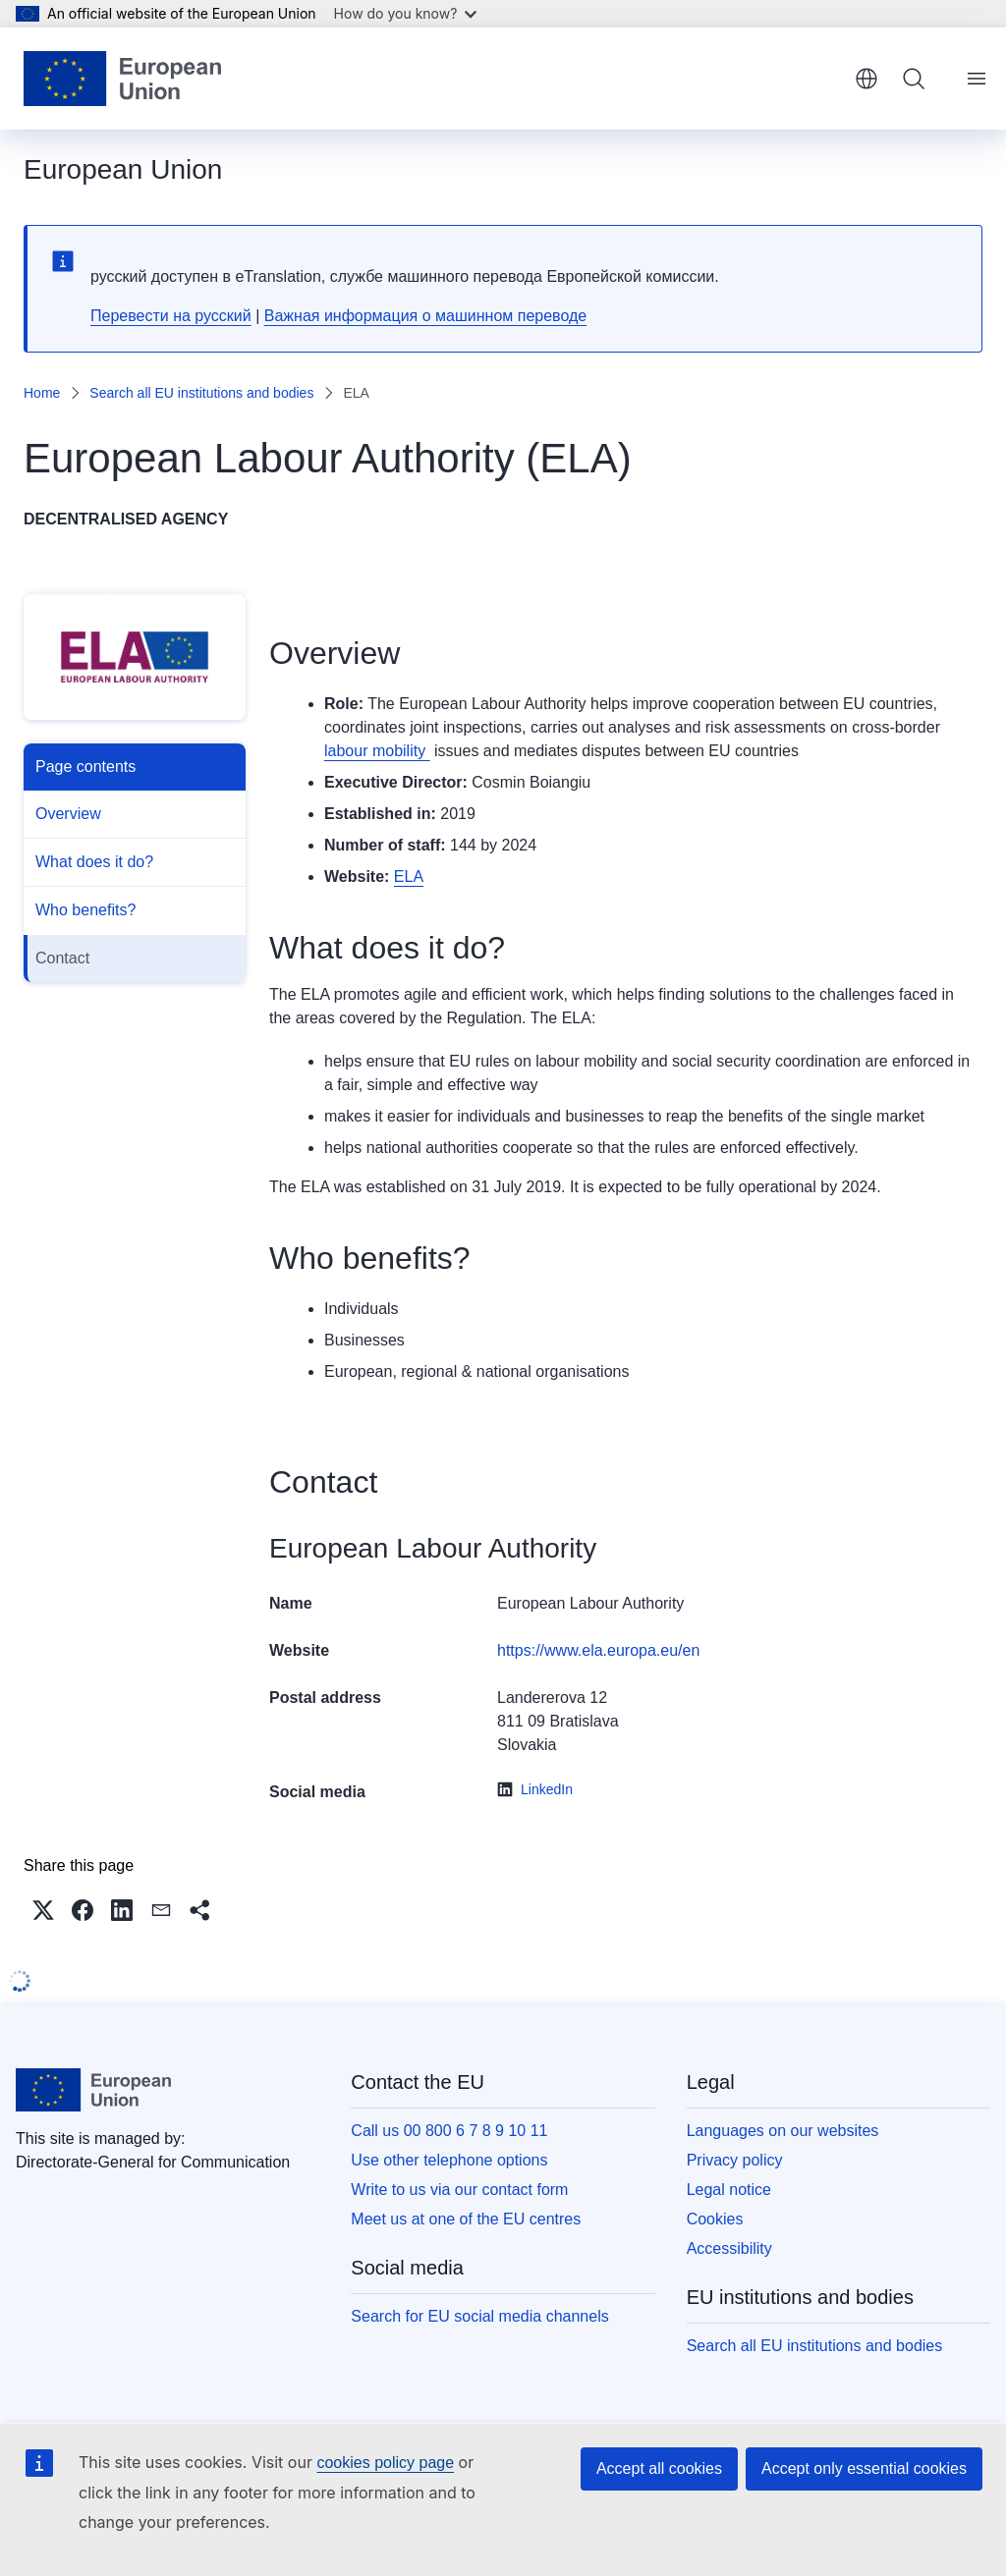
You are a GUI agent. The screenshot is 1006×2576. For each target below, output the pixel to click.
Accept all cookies (659, 2468)
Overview (68, 813)
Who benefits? (85, 910)
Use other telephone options (449, 2160)
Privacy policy (735, 2160)
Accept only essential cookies (864, 2468)
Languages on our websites (783, 2130)
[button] (43, 1910)
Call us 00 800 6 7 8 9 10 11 (449, 2130)
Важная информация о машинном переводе (425, 315)
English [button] (866, 78)
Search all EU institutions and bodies (201, 393)
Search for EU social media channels (479, 2316)
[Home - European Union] (122, 78)
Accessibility (729, 2248)
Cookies (715, 2219)
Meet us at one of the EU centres (466, 2219)
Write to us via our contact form (459, 2189)
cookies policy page (385, 2462)
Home (42, 393)
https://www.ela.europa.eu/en (598, 1650)
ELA (408, 876)
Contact (62, 958)
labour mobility (377, 750)
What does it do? (94, 861)
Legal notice (729, 2189)
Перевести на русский (171, 315)
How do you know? (405, 13)
